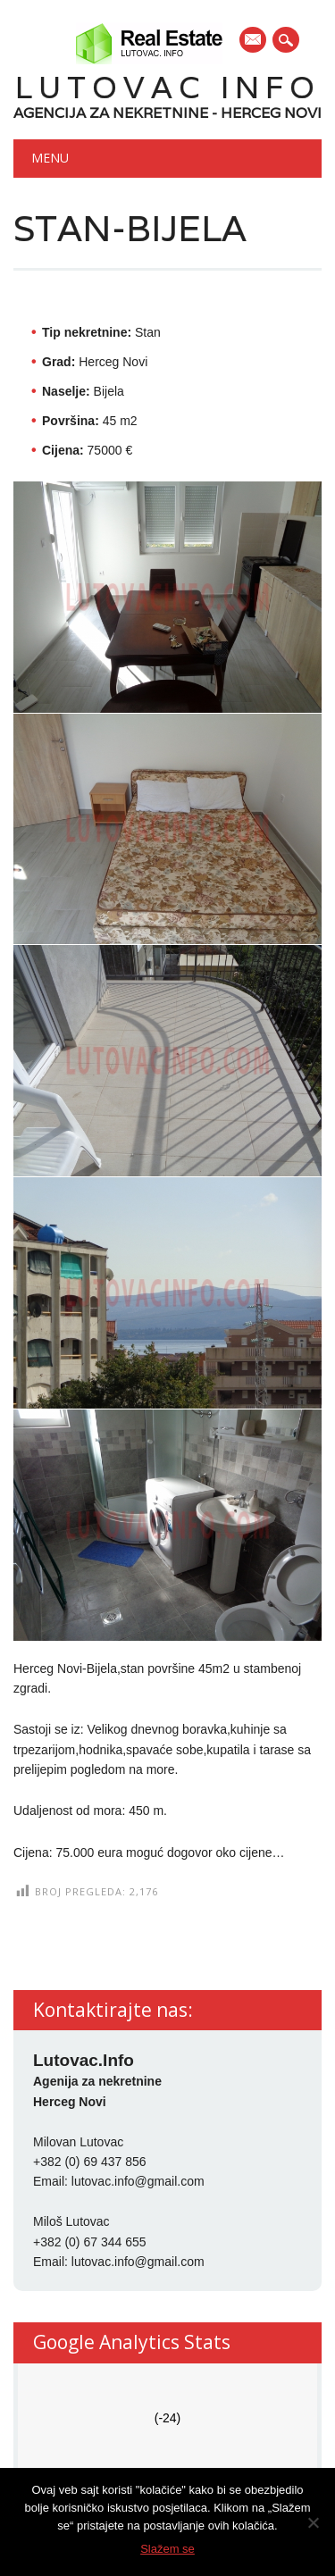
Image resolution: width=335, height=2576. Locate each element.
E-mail (253, 41)
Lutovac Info (168, 87)
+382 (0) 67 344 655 (90, 2242)
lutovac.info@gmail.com (138, 2181)
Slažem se (167, 2548)
